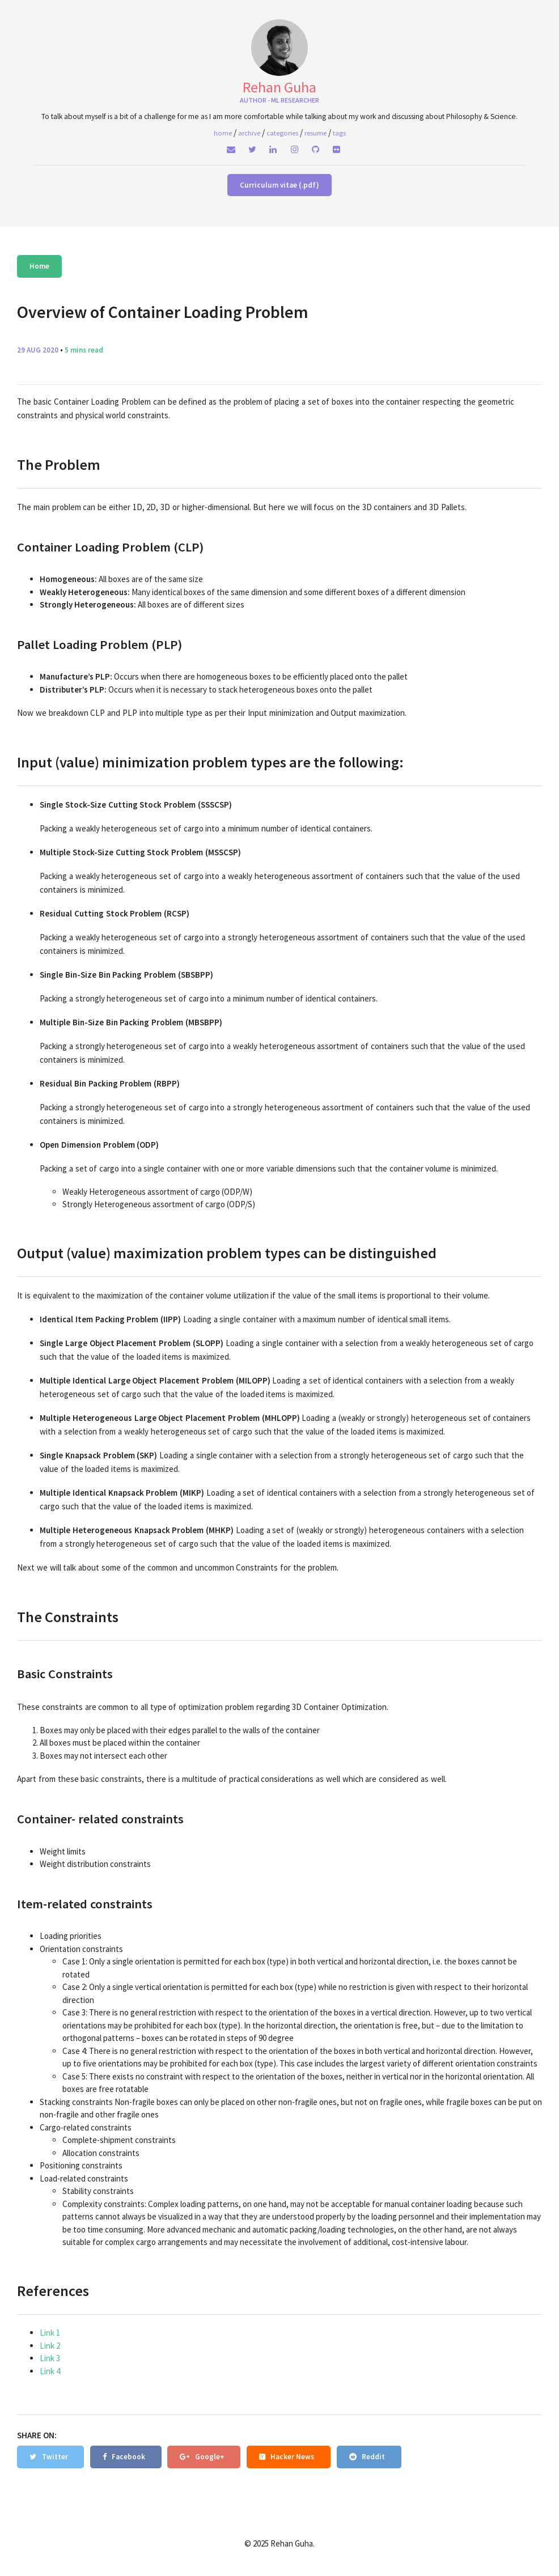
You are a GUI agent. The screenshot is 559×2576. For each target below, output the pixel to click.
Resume (315, 132)
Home (39, 266)
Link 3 (50, 2358)
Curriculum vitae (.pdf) (279, 185)
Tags (339, 132)
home (223, 132)
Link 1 (50, 2332)
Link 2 (50, 2345)
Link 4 (50, 2371)
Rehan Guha (279, 87)
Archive (249, 132)
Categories (282, 132)
